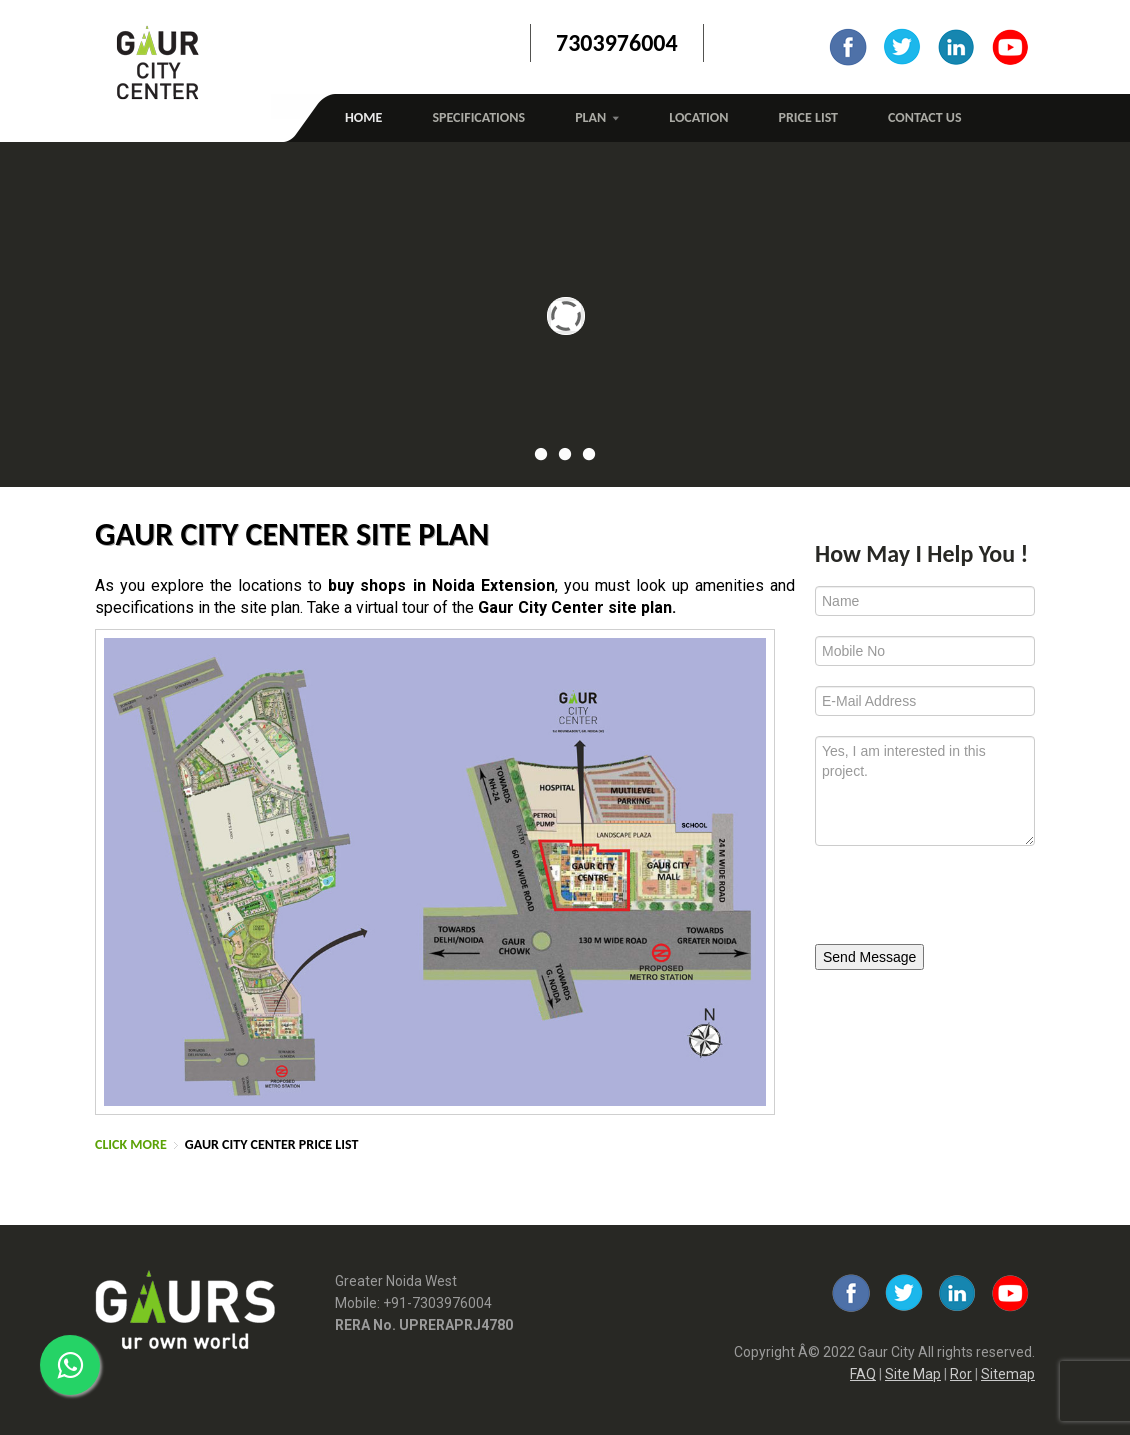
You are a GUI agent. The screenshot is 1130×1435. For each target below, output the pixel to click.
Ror (961, 1374)
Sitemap (1008, 1374)
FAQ (863, 1374)
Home (363, 117)
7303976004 (617, 42)
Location (698, 117)
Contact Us (924, 117)
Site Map (913, 1374)
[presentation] (952, 901)
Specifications (478, 117)
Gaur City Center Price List (272, 1144)
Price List (809, 117)
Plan (597, 117)
